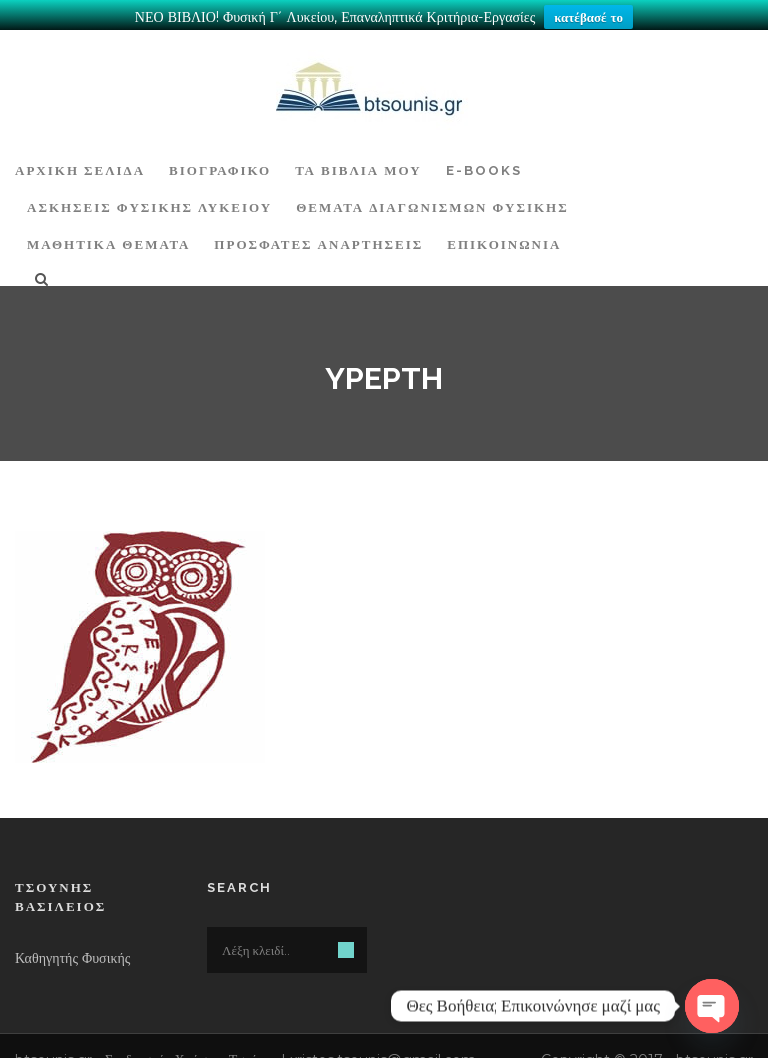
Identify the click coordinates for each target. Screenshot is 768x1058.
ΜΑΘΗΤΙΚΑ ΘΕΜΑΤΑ (108, 235)
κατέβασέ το (588, 17)
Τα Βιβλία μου (358, 161)
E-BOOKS (484, 161)
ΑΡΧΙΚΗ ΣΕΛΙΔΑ (80, 161)
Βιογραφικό (220, 161)
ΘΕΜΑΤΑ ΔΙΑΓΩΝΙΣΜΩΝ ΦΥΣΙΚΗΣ (432, 198)
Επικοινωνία (504, 235)
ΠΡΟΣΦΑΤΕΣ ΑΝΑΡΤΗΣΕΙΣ (318, 235)
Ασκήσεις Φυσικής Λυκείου (149, 198)
